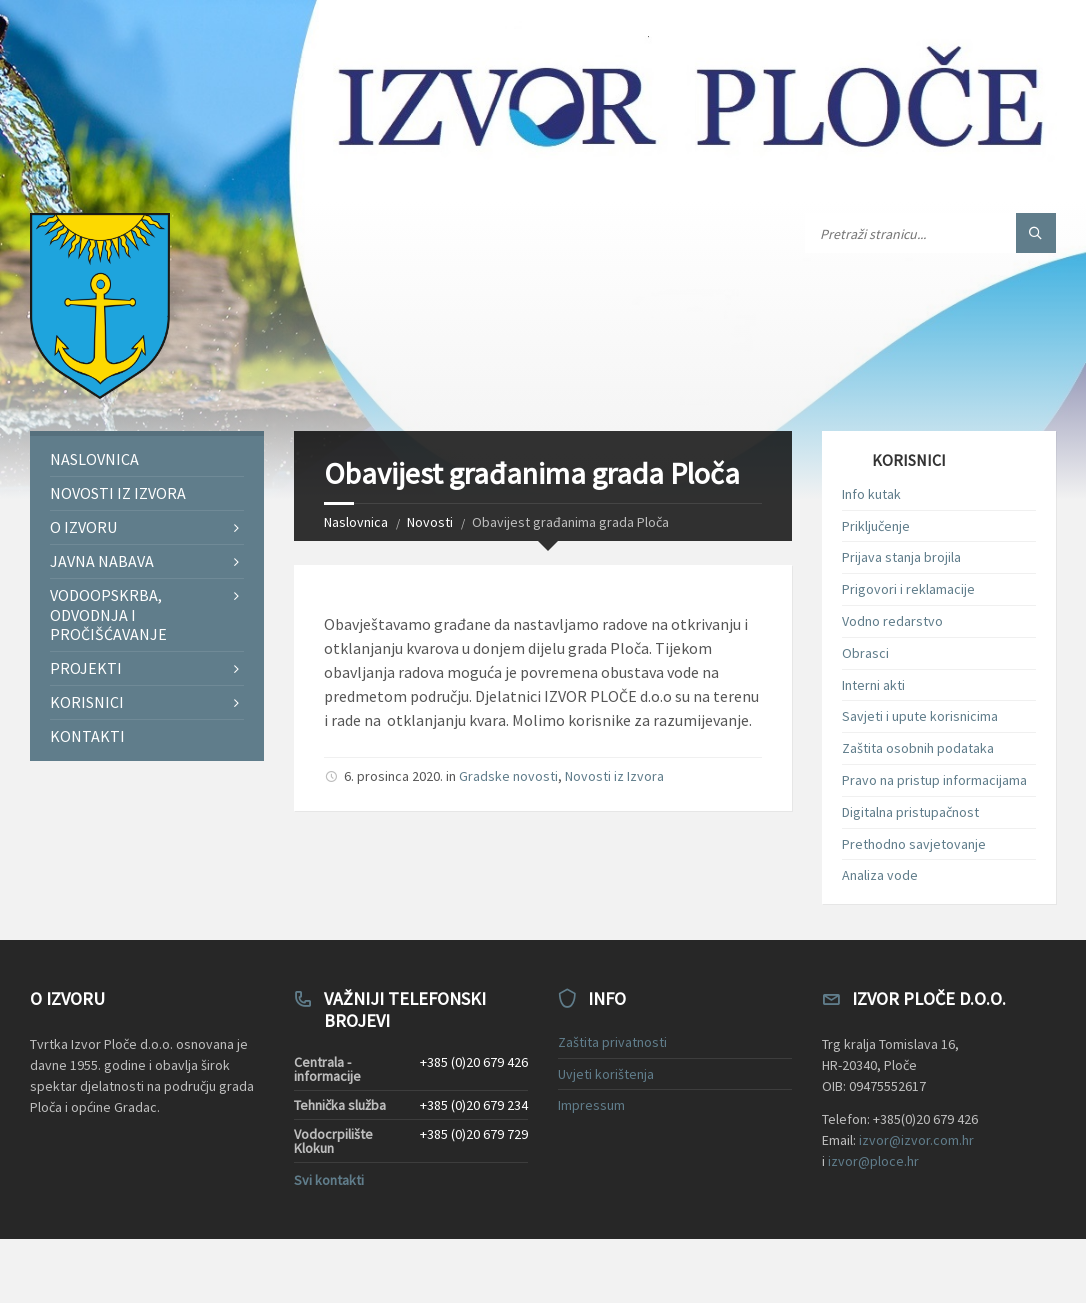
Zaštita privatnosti (612, 1042)
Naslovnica (356, 522)
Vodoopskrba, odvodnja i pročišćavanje (108, 614)
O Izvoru (83, 527)
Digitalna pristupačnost (910, 812)
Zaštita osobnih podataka (918, 748)
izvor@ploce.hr (873, 1161)
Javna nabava (102, 561)
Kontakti (87, 736)
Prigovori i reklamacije (908, 589)
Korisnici (87, 702)
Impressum (591, 1105)
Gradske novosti (508, 776)
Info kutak (871, 494)
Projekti (86, 668)
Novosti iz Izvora (614, 776)
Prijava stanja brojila (901, 557)
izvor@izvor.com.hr (916, 1140)
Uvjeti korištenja (606, 1074)
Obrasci (865, 653)
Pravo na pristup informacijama (934, 780)
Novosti (430, 522)
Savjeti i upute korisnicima (920, 716)
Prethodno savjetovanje (914, 844)
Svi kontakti (329, 1180)
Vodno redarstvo (892, 621)
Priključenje (876, 526)
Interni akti (873, 685)
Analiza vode (880, 875)
